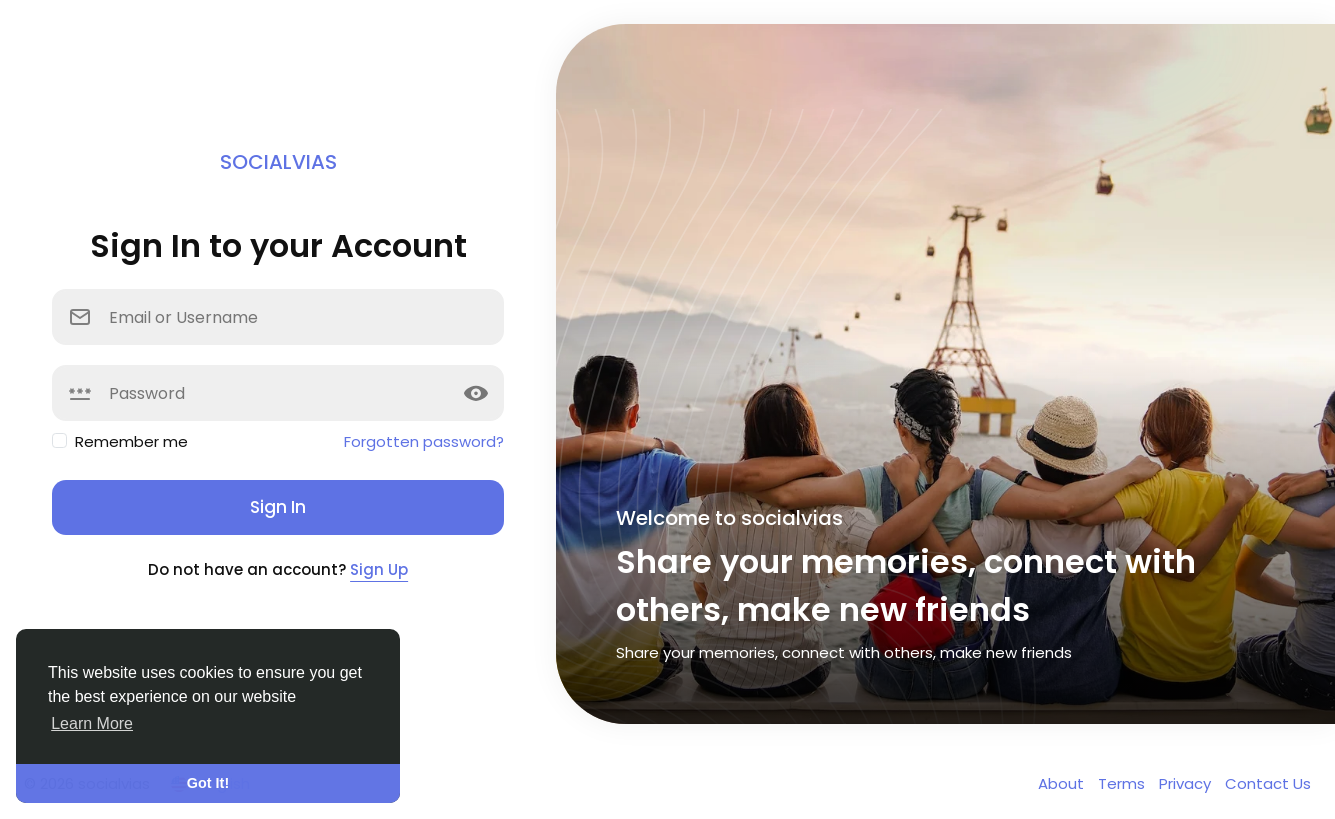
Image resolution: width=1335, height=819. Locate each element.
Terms (1123, 783)
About (1063, 783)
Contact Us (1268, 783)
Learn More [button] (92, 723)
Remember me (131, 441)
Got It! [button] (208, 783)
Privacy (1187, 783)
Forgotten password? (424, 441)
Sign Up (379, 569)
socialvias (278, 162)
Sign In (278, 507)
